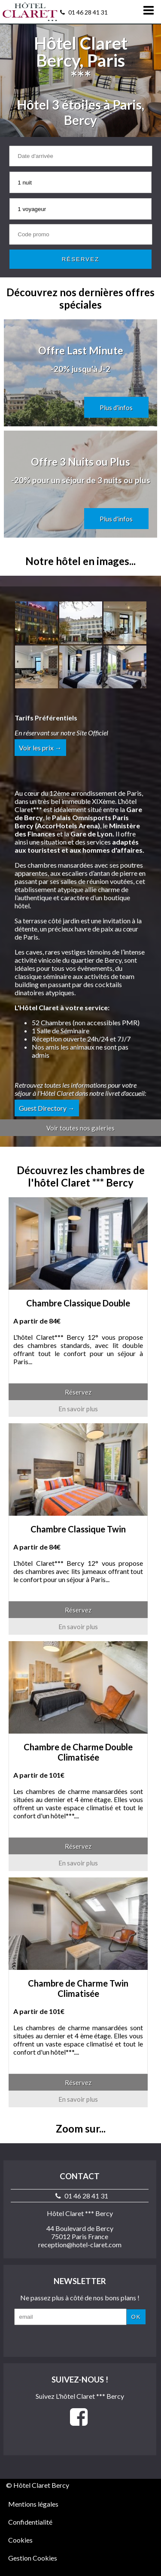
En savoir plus (78, 1409)
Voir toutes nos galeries (80, 1128)
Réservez (78, 1392)
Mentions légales (33, 2504)
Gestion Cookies (32, 2558)
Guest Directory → (47, 1108)
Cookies (20, 2540)
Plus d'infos (116, 407)
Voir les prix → (40, 748)
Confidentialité (30, 2522)
